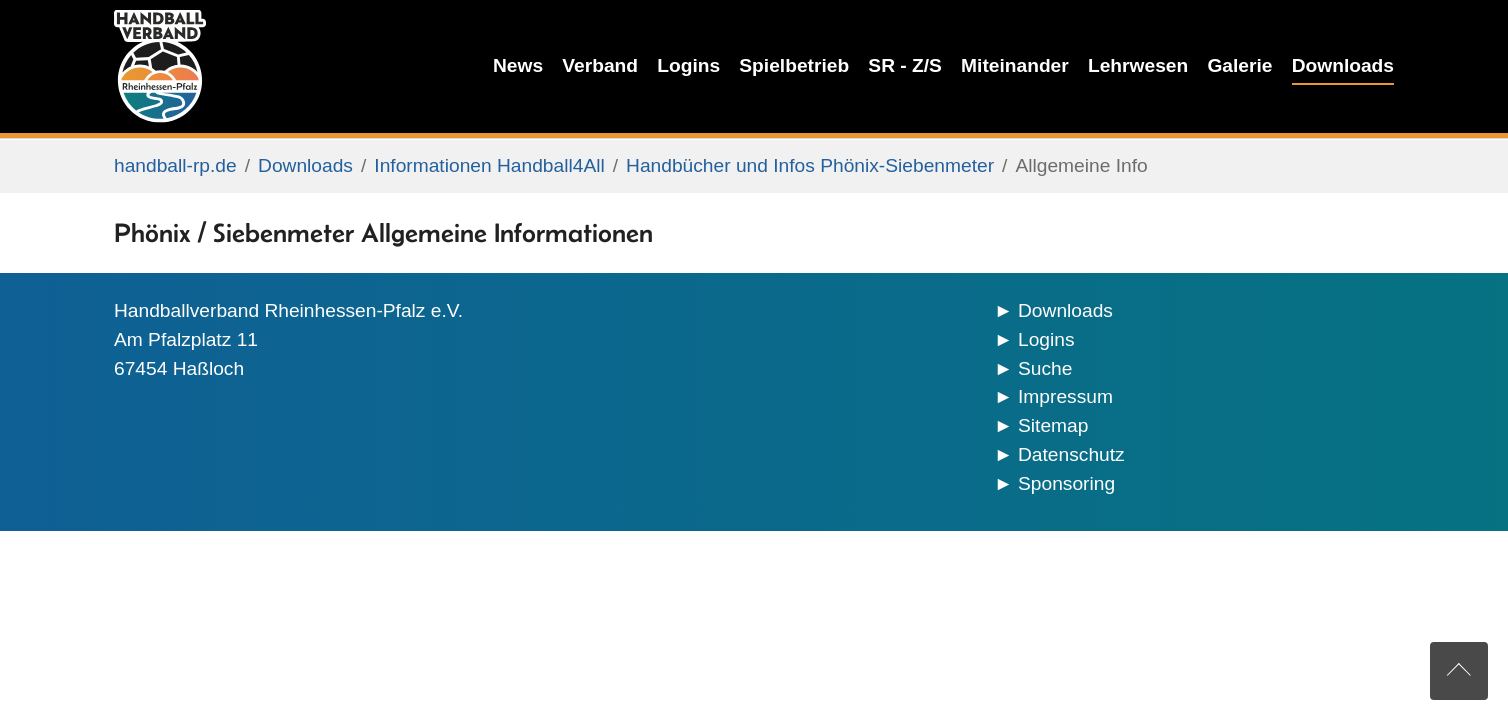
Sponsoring (1066, 483)
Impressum (1065, 396)
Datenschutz (1071, 454)
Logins (1046, 339)
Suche (1045, 368)
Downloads (1065, 310)
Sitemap (1053, 425)
